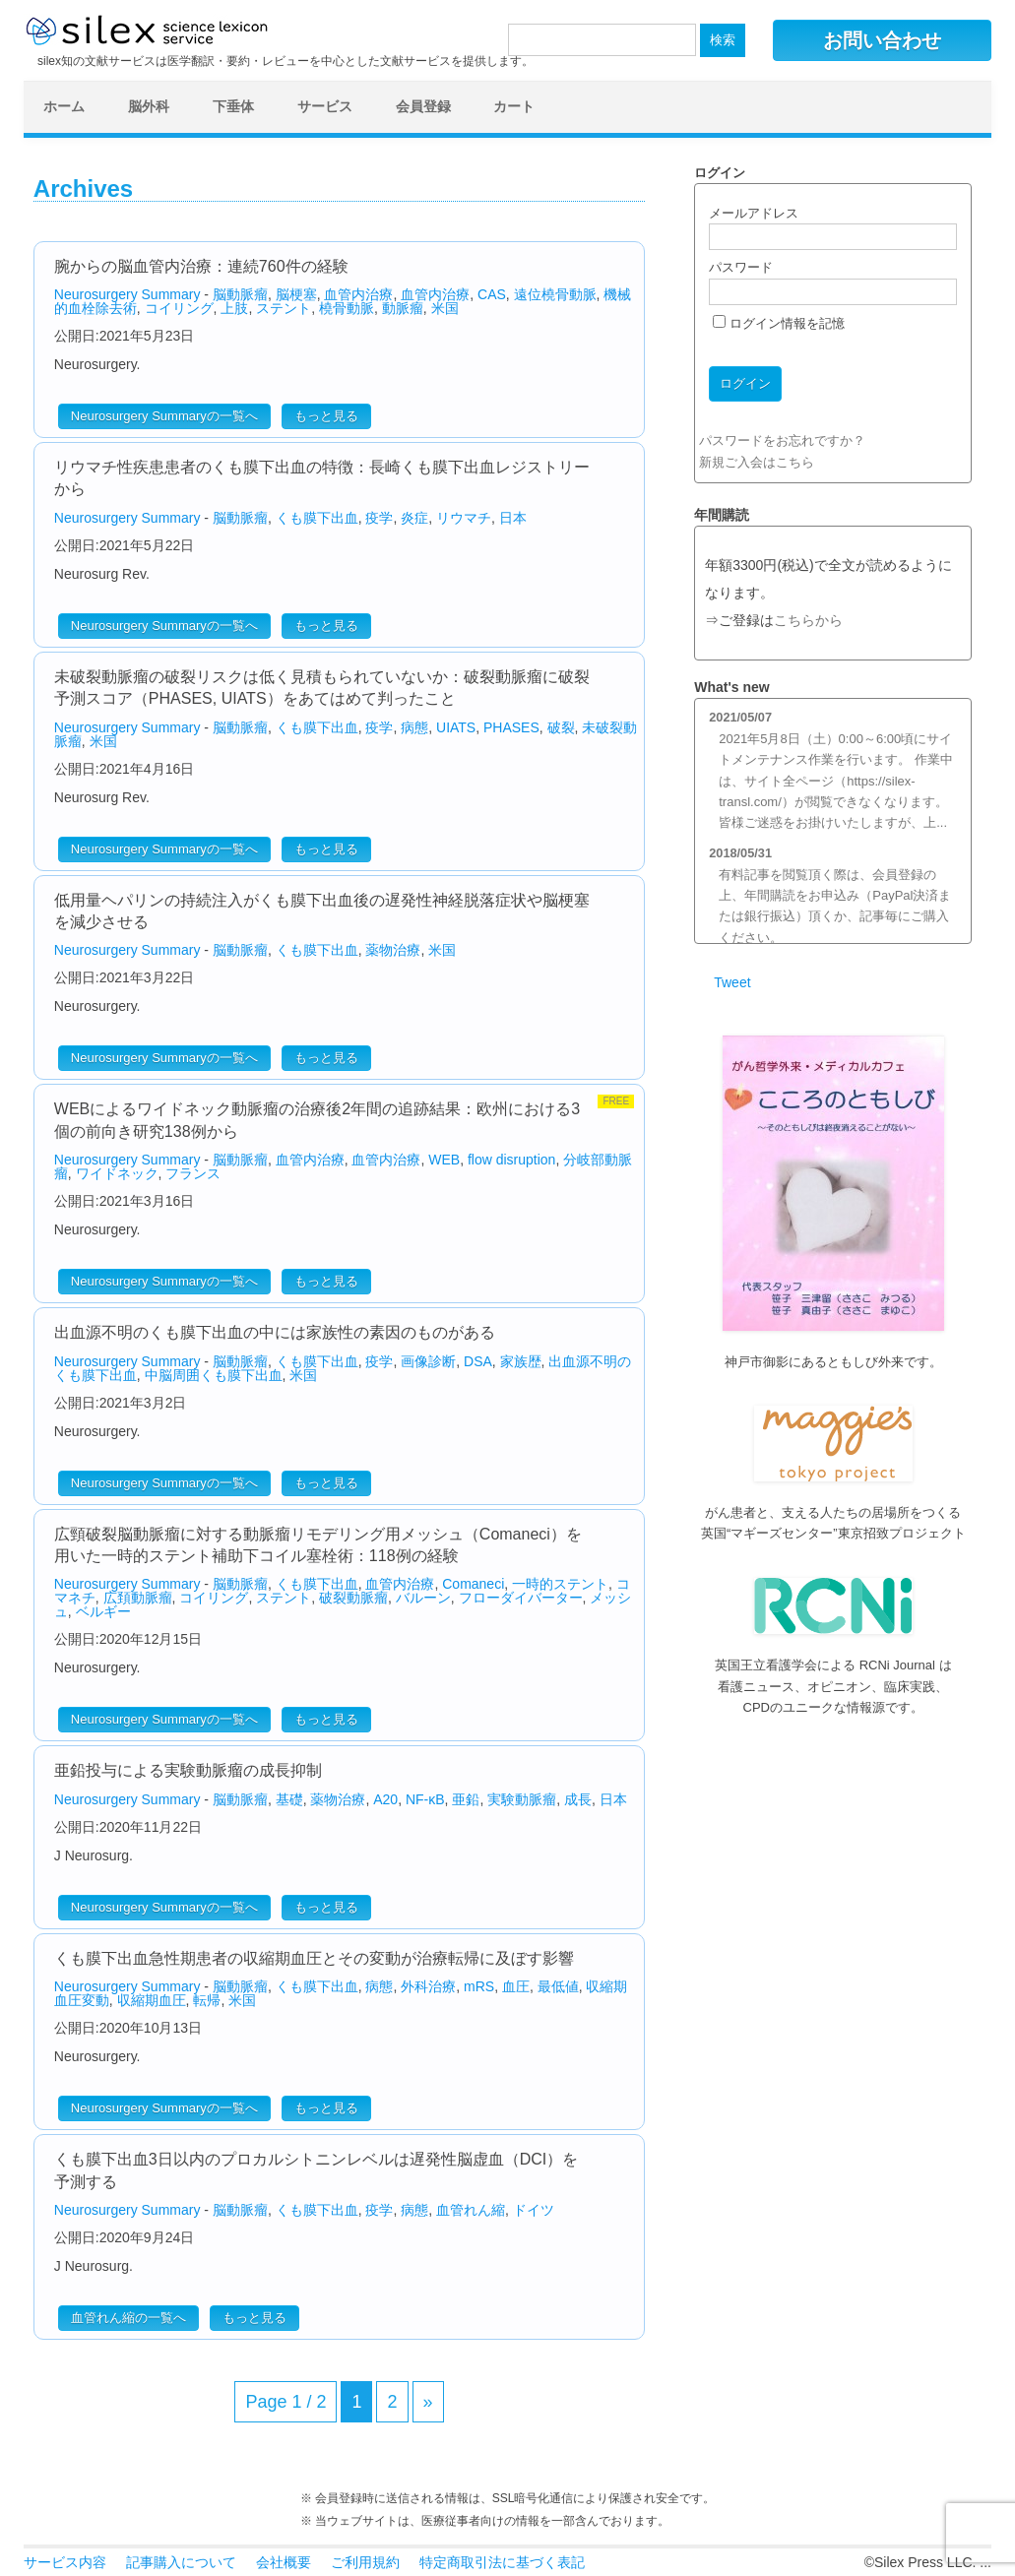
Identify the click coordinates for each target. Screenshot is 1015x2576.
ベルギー (103, 1611)
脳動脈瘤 (240, 294)
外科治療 (428, 1986)
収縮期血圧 (151, 2000)
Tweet (732, 982)
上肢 (234, 308)
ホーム (64, 106)
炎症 (414, 518)
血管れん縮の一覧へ (128, 2317)
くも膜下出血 (317, 518)
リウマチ (463, 518)
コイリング (179, 308)
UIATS (456, 727)
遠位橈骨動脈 (555, 294)
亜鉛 (465, 1799)
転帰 (207, 2000)
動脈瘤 (402, 308)
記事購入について (181, 2562)
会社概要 (283, 2562)
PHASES (511, 727)
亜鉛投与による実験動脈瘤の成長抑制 (188, 1770)
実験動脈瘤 (521, 1799)
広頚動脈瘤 (137, 1597)
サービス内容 (65, 2562)
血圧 (516, 1986)
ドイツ (533, 2210)
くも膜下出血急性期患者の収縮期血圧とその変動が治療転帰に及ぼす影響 (314, 1958)
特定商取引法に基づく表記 (502, 2562)
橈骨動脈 (346, 308)
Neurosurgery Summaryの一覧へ (164, 415)
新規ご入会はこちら (756, 462)
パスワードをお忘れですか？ (782, 440)
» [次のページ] (428, 2402)
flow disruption (512, 1159)
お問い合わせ (882, 40)
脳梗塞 (296, 294)
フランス (193, 1173)
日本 (513, 518)
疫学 (379, 518)
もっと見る (326, 415)
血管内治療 (358, 294)
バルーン (423, 1597)
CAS (491, 294)
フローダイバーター (521, 1597)
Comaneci (473, 1584)
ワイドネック (117, 1173)
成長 (578, 1799)
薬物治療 (392, 950)
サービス (324, 106)
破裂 (561, 727)
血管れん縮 (470, 2210)
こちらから (808, 620)
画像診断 (428, 1361)
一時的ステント (560, 1584)
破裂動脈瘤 (353, 1597)
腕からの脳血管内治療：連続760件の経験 (201, 266)
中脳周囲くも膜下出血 (214, 1375)
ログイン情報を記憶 (779, 323)
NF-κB (425, 1799)
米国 (445, 308)
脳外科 (148, 106)
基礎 (289, 1799)
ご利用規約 (365, 2562)
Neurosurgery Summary (127, 294)
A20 (385, 1799)
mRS (479, 1986)
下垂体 (233, 106)
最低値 (558, 1986)
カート (514, 106)
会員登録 (423, 106)
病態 (414, 727)
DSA (478, 1361)
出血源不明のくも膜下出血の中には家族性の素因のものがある (274, 1332)
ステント (283, 308)
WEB (444, 1159)
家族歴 (520, 1361)
